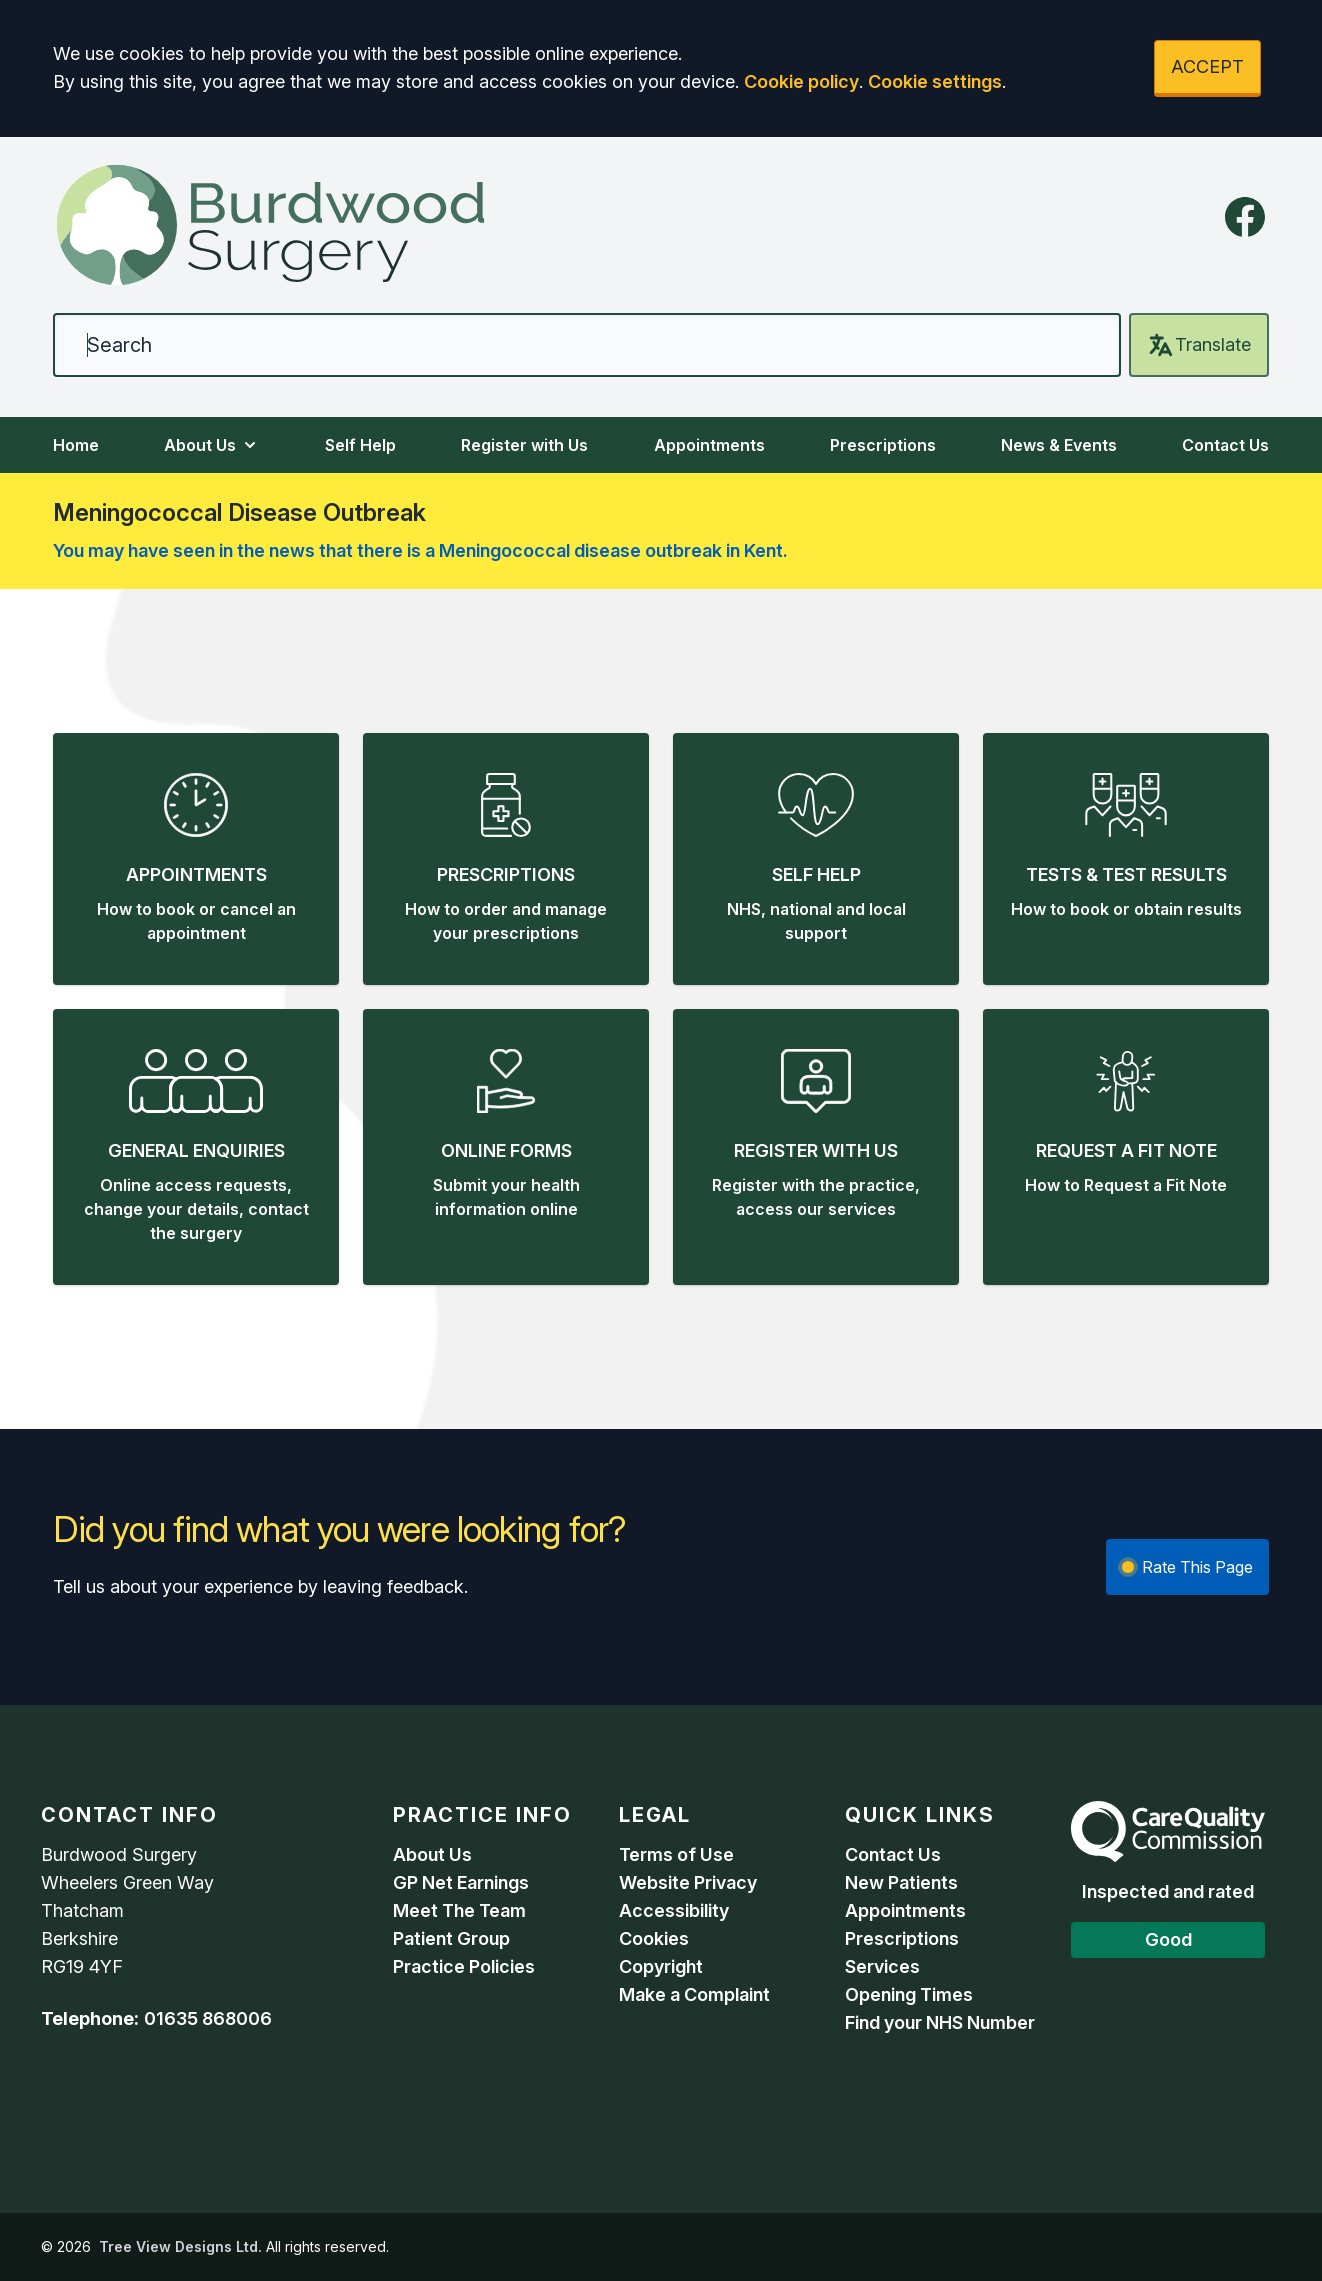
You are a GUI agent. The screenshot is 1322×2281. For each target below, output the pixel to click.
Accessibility (674, 1910)
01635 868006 (208, 2018)
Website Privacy (688, 1882)
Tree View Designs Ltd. (180, 2246)
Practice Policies (464, 1966)
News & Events (1059, 445)
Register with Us (524, 445)
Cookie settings (935, 81)
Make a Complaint (694, 1994)
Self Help (360, 445)
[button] (196, 859)
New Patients (901, 1882)
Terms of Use (676, 1854)
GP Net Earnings (461, 1882)
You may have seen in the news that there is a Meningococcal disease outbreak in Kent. (420, 550)
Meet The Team (459, 1910)
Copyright (661, 1966)
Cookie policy (801, 81)
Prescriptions (883, 445)
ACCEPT (1207, 66)
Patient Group (451, 1938)
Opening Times (909, 1994)
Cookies (654, 1938)
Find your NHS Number (940, 2022)
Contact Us (1225, 445)
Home (76, 445)
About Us (212, 445)
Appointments (709, 445)
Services (882, 1966)
